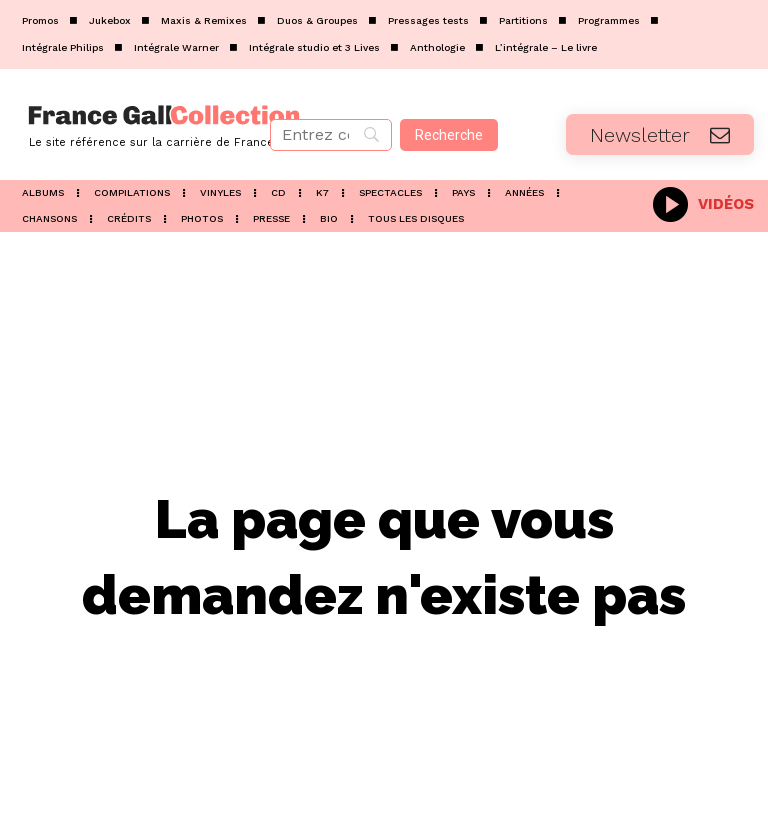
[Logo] (128, 124)
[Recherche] (449, 135)
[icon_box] (703, 202)
